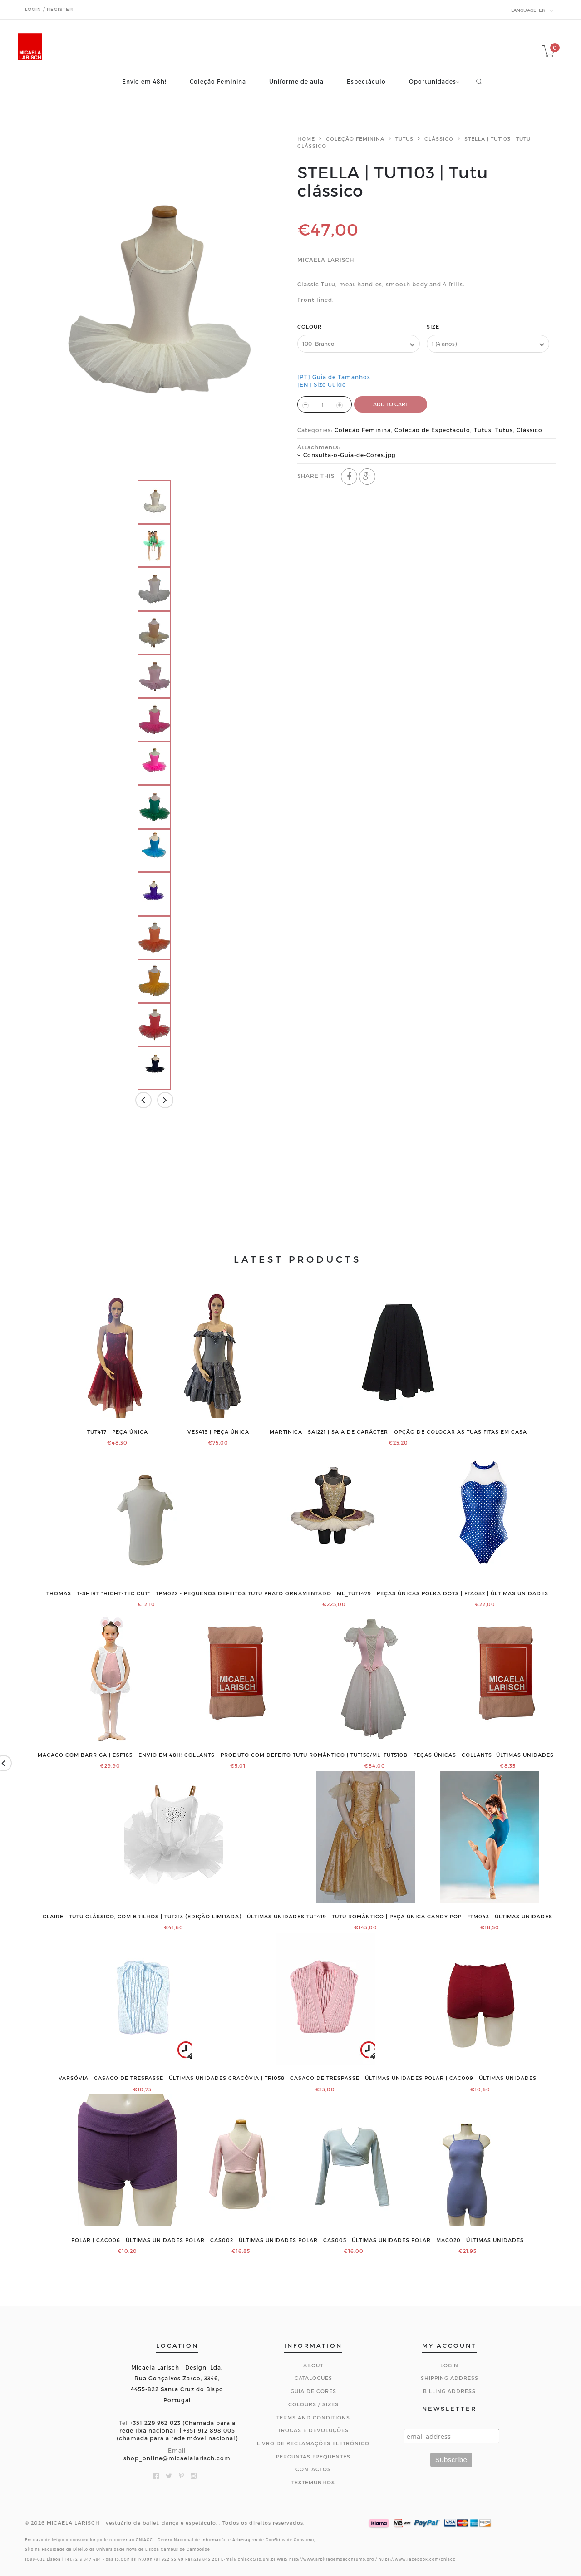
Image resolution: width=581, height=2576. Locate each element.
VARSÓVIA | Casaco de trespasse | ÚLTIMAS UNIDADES (142, 2078)
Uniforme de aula (296, 81)
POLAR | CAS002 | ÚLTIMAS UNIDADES (240, 2240)
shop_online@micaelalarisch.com (177, 2458)
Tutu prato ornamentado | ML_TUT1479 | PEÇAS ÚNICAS (334, 1593)
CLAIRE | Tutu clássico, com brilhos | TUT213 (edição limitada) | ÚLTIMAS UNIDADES (174, 1916)
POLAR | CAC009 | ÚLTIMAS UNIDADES (480, 2078)
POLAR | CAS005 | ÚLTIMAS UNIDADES (353, 2240)
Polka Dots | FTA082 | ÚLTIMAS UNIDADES (485, 1593)
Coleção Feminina (218, 81)
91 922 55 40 (170, 2559)
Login (449, 2365)
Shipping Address (449, 2378)
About (313, 2365)
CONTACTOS (313, 2469)
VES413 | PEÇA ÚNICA (218, 1432)
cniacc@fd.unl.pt (257, 2559)
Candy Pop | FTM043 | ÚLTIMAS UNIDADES (489, 1916)
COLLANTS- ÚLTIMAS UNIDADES (508, 1755)
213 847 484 (88, 2559)
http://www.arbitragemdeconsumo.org (331, 2559)
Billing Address (449, 2391)
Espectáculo (366, 81)
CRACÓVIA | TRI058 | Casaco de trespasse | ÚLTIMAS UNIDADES (325, 2078)
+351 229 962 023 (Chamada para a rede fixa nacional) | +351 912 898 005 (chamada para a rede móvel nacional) (177, 2430)
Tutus (404, 139)
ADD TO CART (390, 404)
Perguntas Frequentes (313, 2456)
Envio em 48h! (144, 81)
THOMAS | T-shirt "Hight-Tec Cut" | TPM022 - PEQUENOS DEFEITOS (146, 1593)
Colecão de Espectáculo (432, 430)
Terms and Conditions (313, 2417)
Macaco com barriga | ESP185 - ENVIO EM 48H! (110, 1755)
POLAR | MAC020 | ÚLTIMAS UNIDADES (467, 2240)
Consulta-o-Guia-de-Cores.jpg (349, 455)
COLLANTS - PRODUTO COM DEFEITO (237, 1755)
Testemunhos (313, 2482)
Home (306, 139)
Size (433, 326)
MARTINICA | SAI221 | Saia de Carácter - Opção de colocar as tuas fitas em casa (398, 1432)
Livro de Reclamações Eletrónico (313, 2443)
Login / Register (49, 9)
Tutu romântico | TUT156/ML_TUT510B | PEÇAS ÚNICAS (374, 1755)
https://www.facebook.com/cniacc (417, 2559)
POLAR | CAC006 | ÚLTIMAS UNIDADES (127, 2240)
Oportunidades (432, 81)
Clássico (438, 139)
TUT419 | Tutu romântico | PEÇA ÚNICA (365, 1916)
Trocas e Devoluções (313, 2430)
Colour (309, 326)
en (532, 10)
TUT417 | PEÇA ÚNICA (117, 1432)
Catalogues (313, 2378)
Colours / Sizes (313, 2404)
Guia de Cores (313, 2391)
